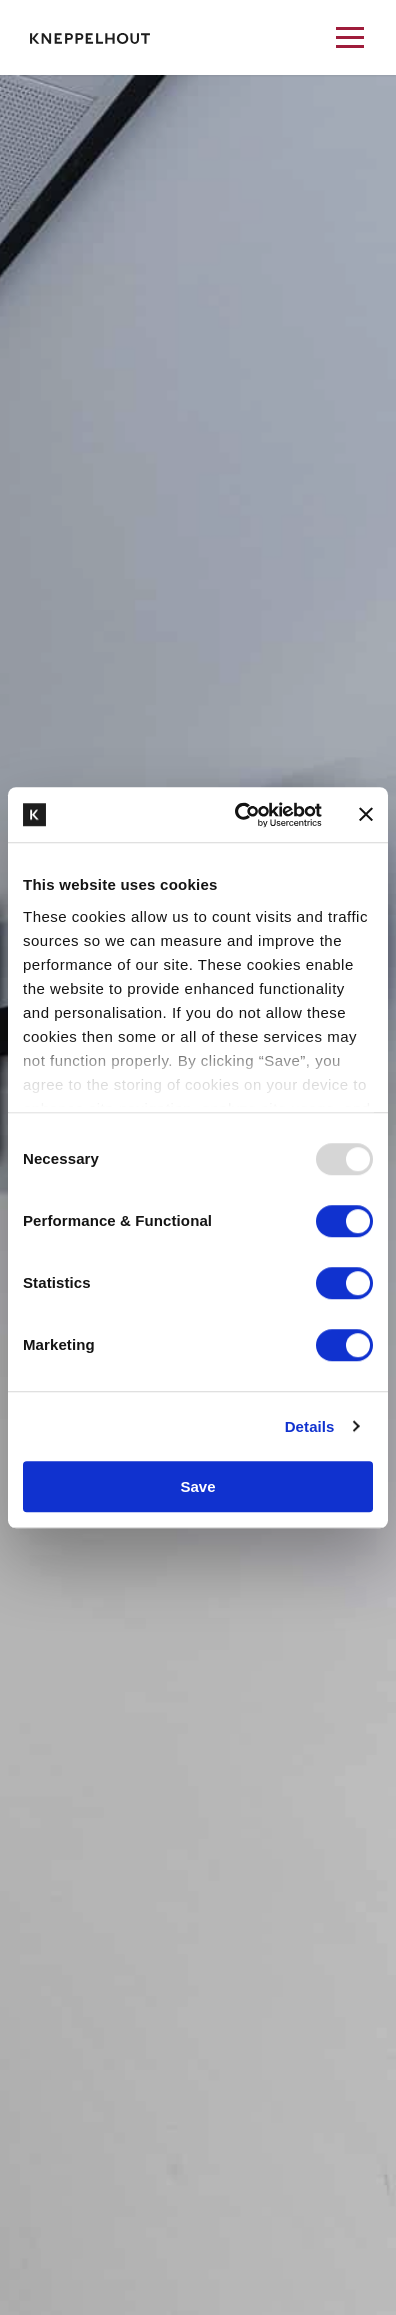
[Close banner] (366, 815)
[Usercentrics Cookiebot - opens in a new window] (241, 815)
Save (197, 1486)
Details (310, 1426)
